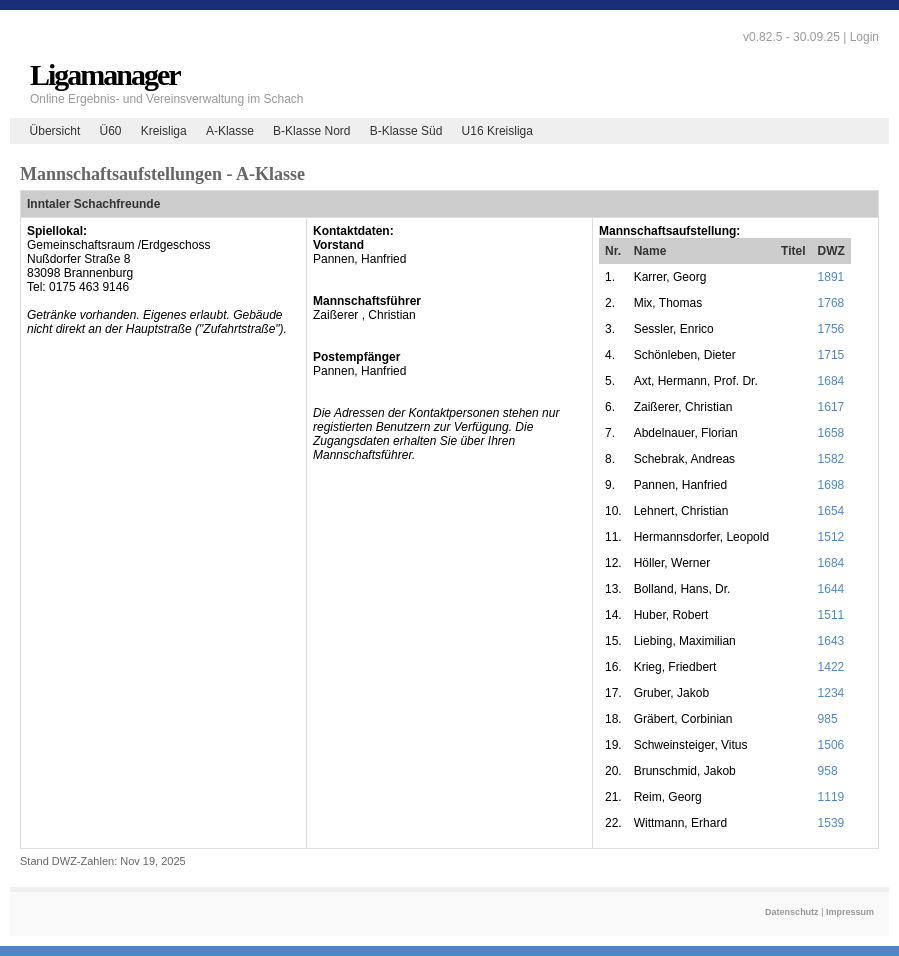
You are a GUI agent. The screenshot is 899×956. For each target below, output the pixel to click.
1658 (831, 433)
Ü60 (110, 131)
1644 (831, 589)
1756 (831, 329)
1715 (831, 355)
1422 (831, 667)
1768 (831, 303)
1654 (831, 511)
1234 (831, 693)
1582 (831, 459)
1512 (831, 537)
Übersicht (55, 131)
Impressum (850, 912)
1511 (831, 615)
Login (864, 37)
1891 (831, 277)
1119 (831, 797)
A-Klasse (230, 131)
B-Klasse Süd (406, 131)
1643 (831, 641)
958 (828, 771)
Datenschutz (792, 912)
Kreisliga (164, 131)
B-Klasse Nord (311, 131)
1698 (831, 485)
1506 (831, 745)
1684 (831, 381)
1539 (831, 823)
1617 (831, 407)
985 (828, 719)
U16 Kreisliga (497, 131)
